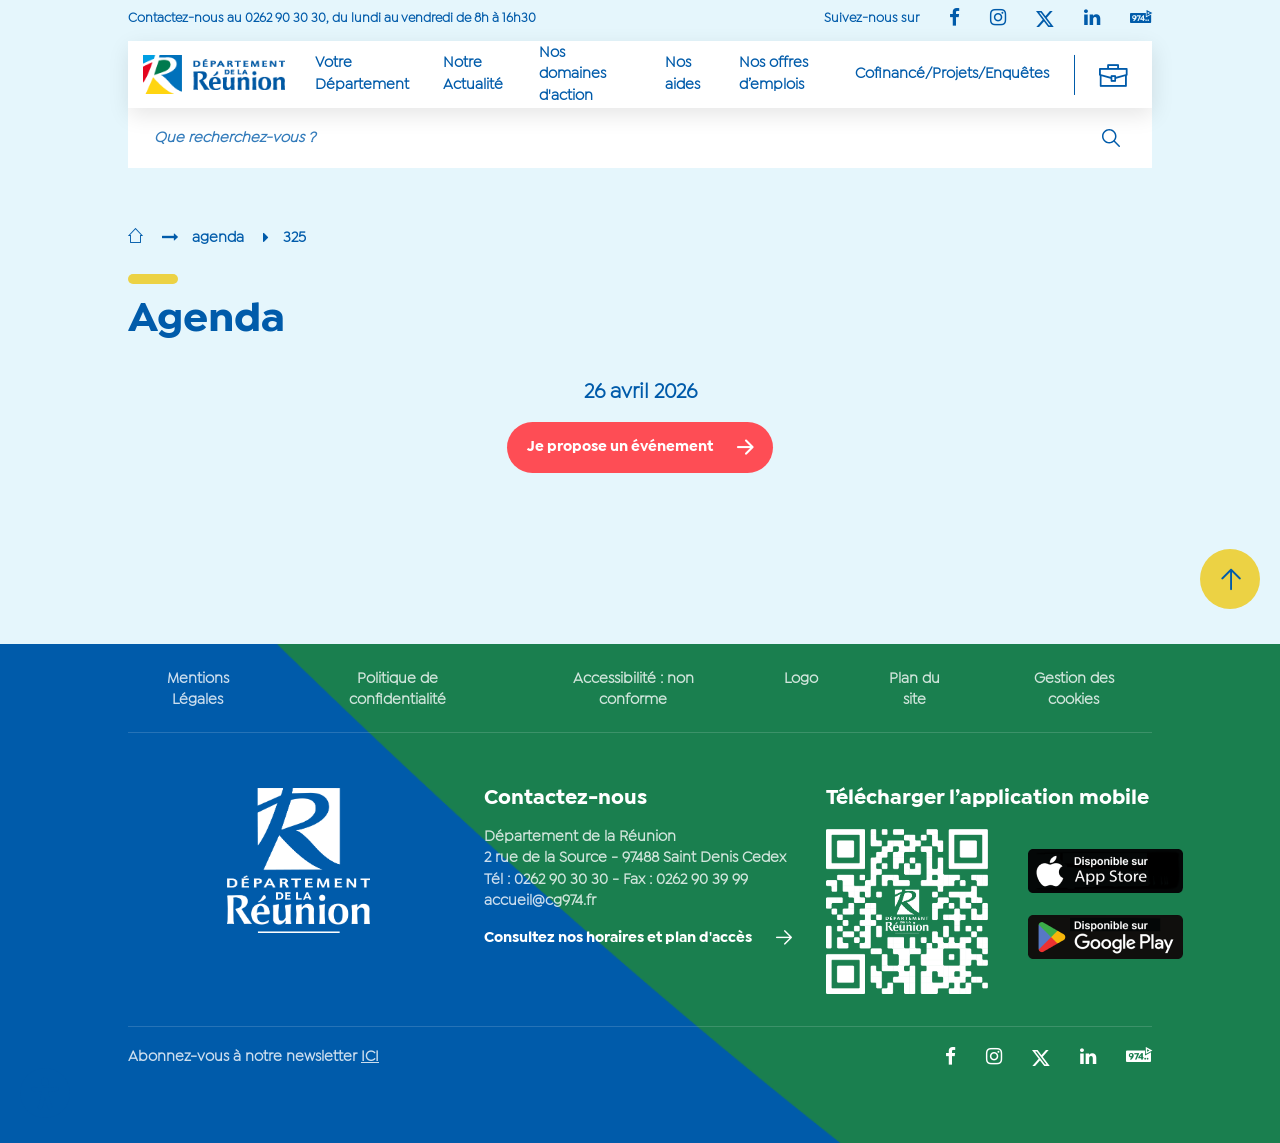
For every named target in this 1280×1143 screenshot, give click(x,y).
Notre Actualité (473, 73)
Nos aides (682, 73)
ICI (370, 1057)
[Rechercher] (1111, 138)
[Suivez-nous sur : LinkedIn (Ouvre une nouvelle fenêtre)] (1092, 19)
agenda (218, 238)
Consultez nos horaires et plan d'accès (618, 938)
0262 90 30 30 (561, 880)
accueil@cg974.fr (540, 901)
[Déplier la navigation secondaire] (1113, 74)
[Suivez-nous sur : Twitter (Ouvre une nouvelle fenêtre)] (1045, 20)
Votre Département (362, 73)
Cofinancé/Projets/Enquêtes (952, 74)
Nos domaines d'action (572, 74)
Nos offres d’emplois (773, 73)
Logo (801, 679)
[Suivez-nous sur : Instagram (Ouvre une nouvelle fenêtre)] (998, 19)
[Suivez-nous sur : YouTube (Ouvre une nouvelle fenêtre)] (1141, 18)
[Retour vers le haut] (1230, 579)
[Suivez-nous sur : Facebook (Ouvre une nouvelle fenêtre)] (954, 19)
